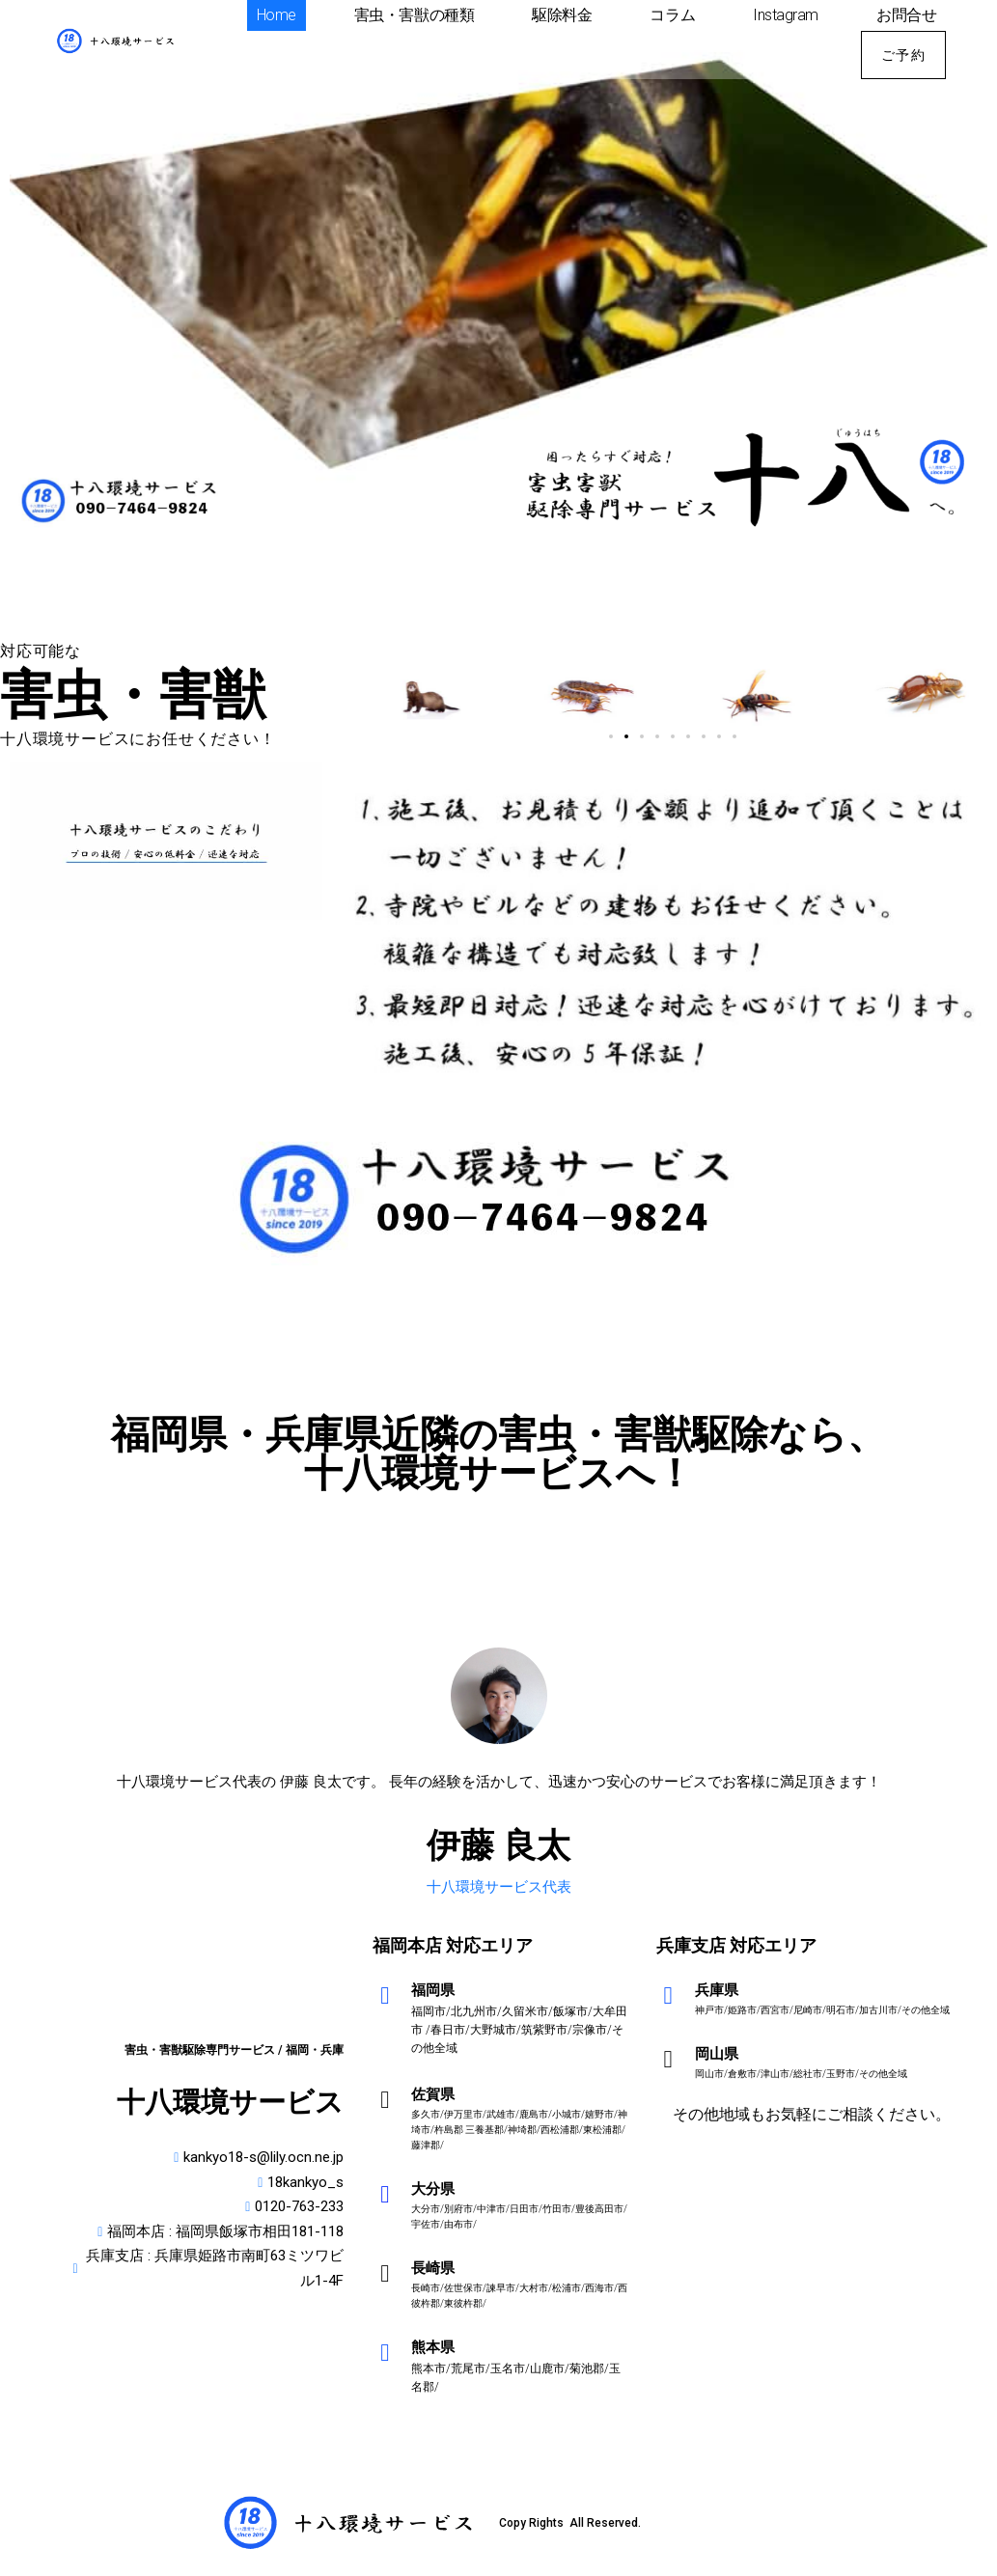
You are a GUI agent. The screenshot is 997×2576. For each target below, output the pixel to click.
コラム (672, 15)
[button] (611, 736)
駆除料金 (562, 15)
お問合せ (906, 15)
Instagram (785, 15)
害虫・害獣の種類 (414, 15)
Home (276, 15)
